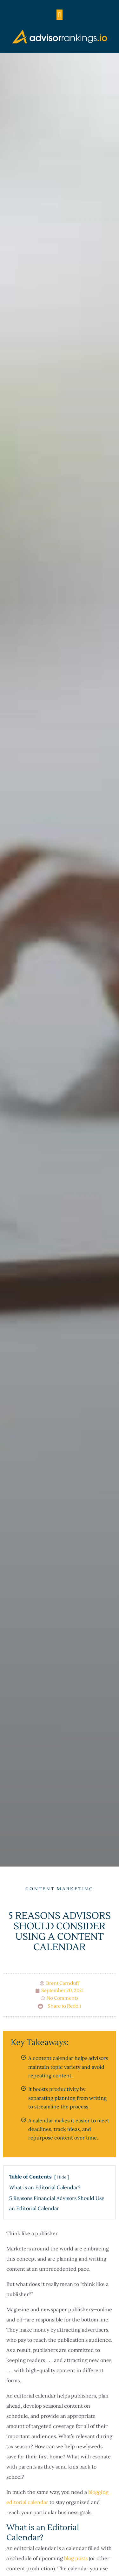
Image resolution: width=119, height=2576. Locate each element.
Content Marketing (59, 1889)
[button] (59, 15)
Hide (61, 2177)
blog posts (76, 2558)
